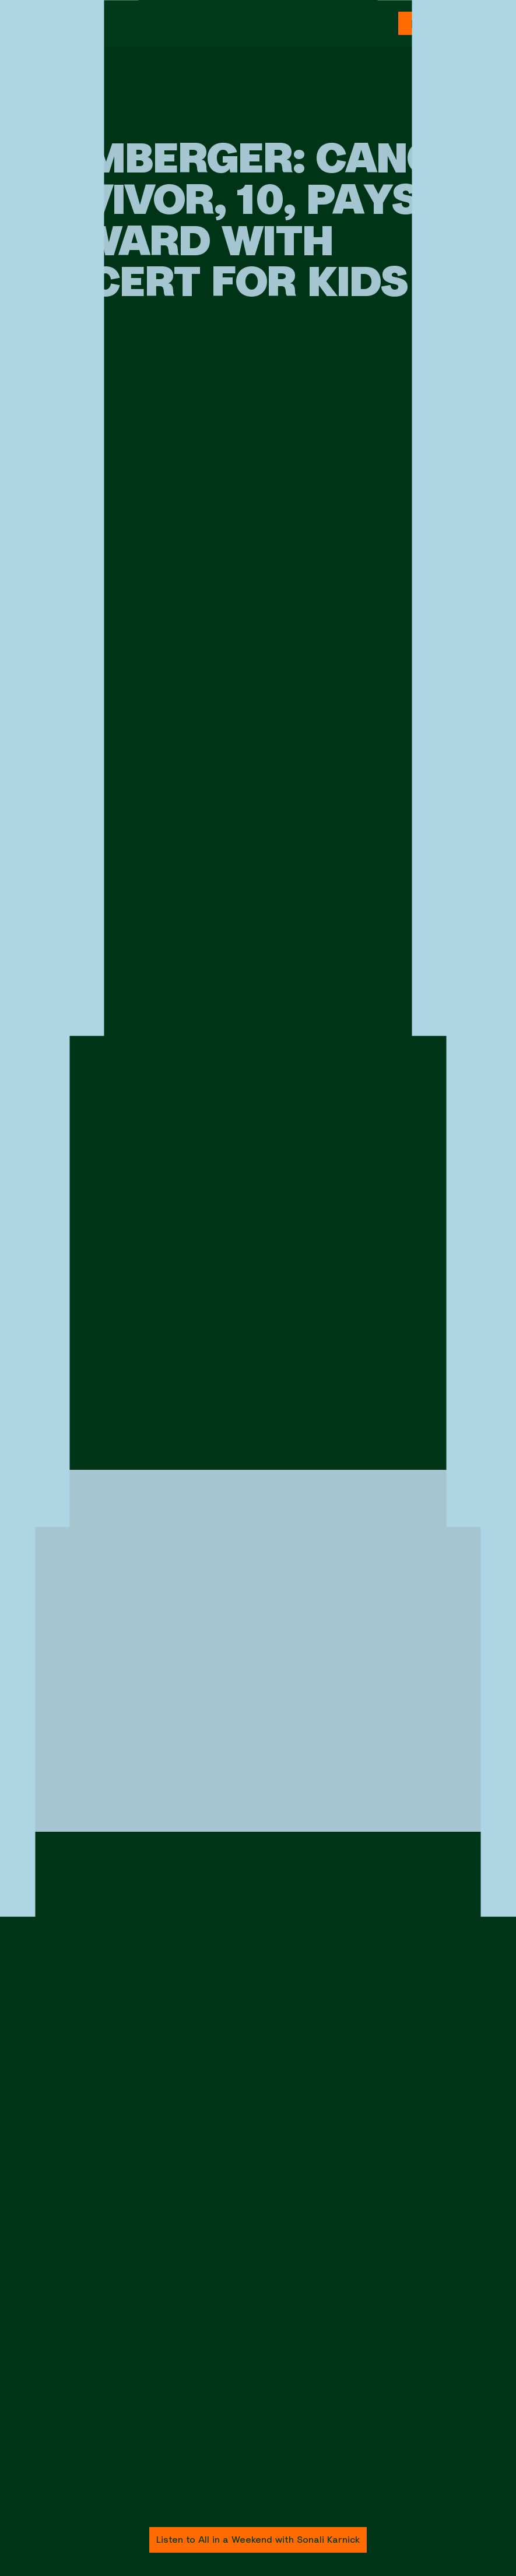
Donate (431, 24)
